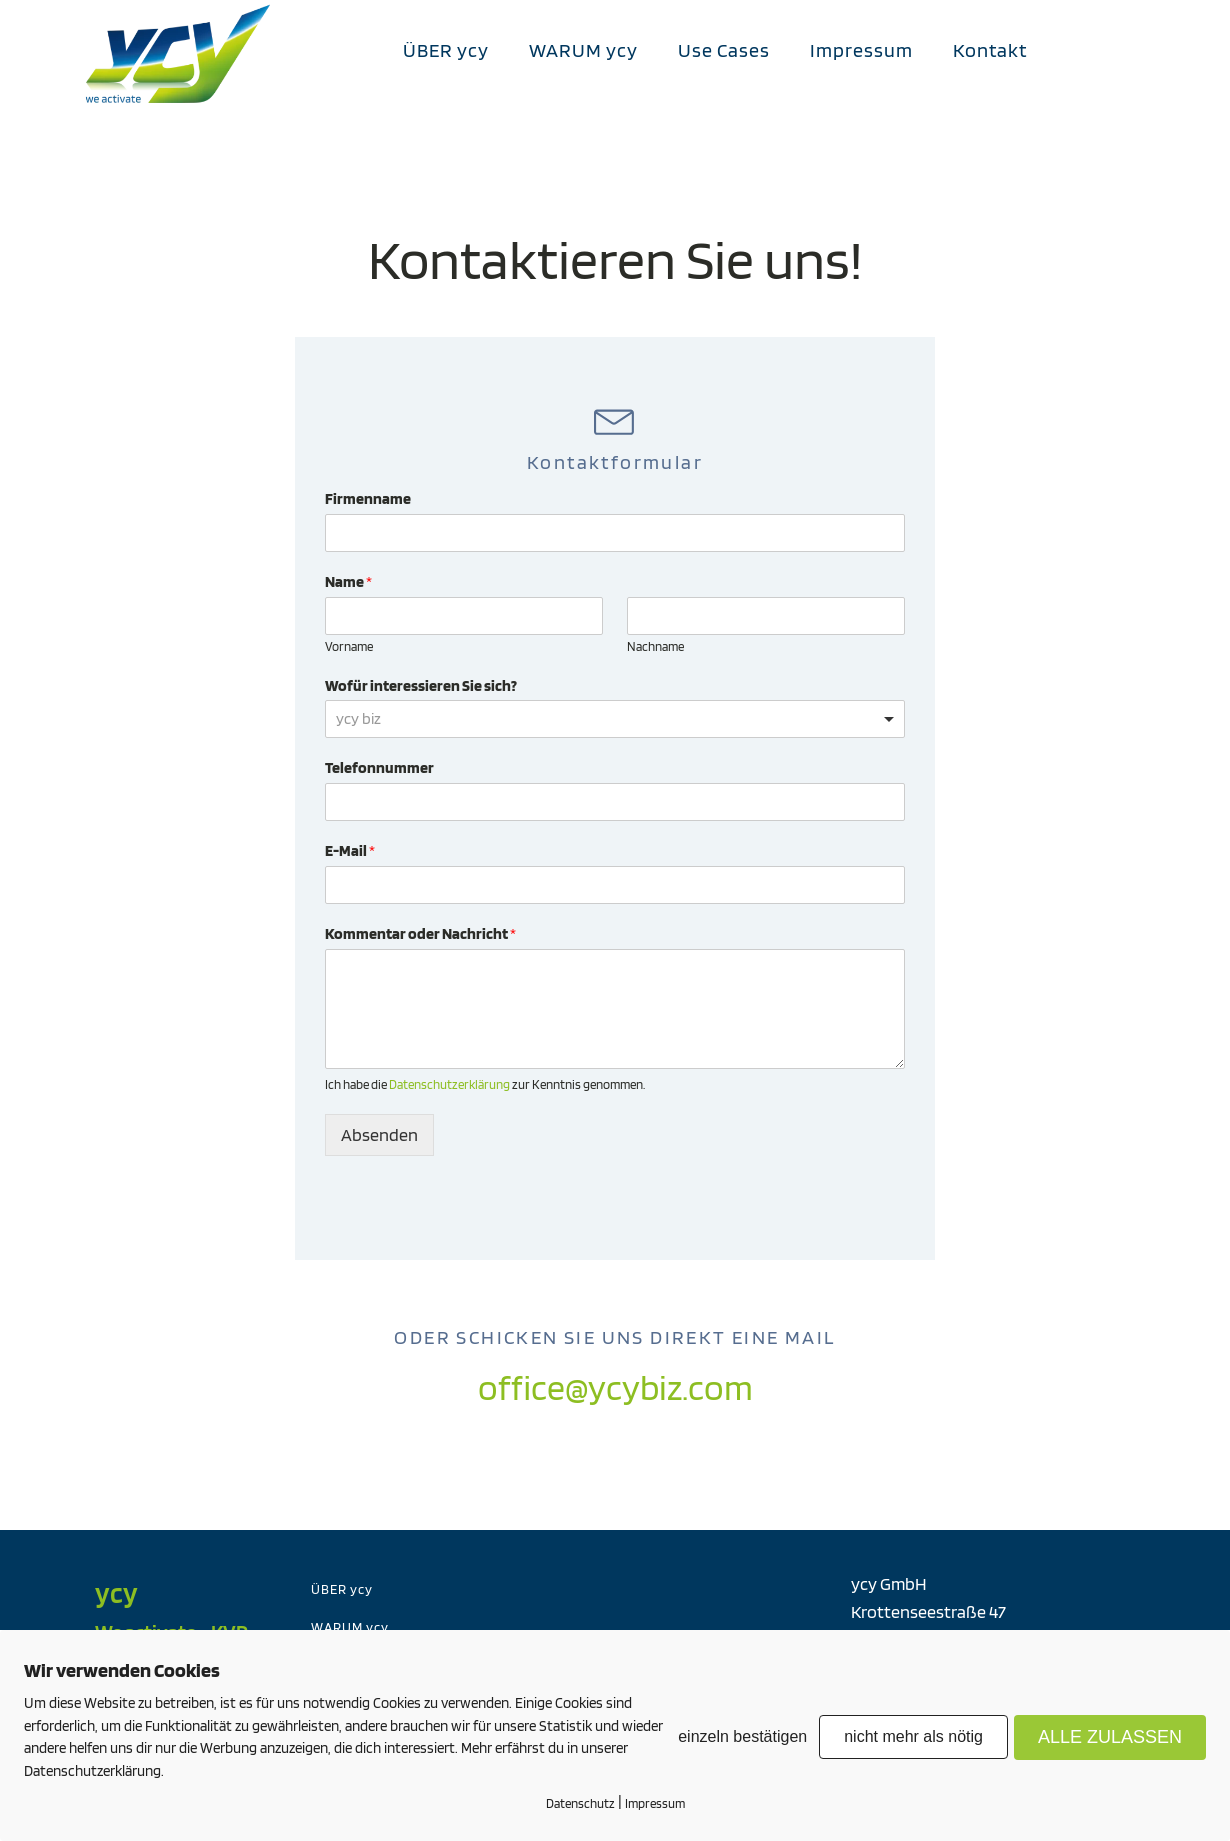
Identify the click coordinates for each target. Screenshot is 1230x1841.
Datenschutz (580, 1803)
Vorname (349, 646)
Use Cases (724, 50)
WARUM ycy (583, 50)
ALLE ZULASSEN (1110, 1737)
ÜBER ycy (446, 50)
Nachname (655, 646)
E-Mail (350, 850)
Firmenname (368, 498)
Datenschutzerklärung (449, 1084)
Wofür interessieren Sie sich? (421, 685)
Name (348, 581)
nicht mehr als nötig (913, 1736)
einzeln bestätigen (742, 1736)
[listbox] (615, 719)
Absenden (379, 1134)
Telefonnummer (379, 767)
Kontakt (990, 50)
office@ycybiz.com (615, 1387)
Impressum (861, 50)
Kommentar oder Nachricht (420, 933)
